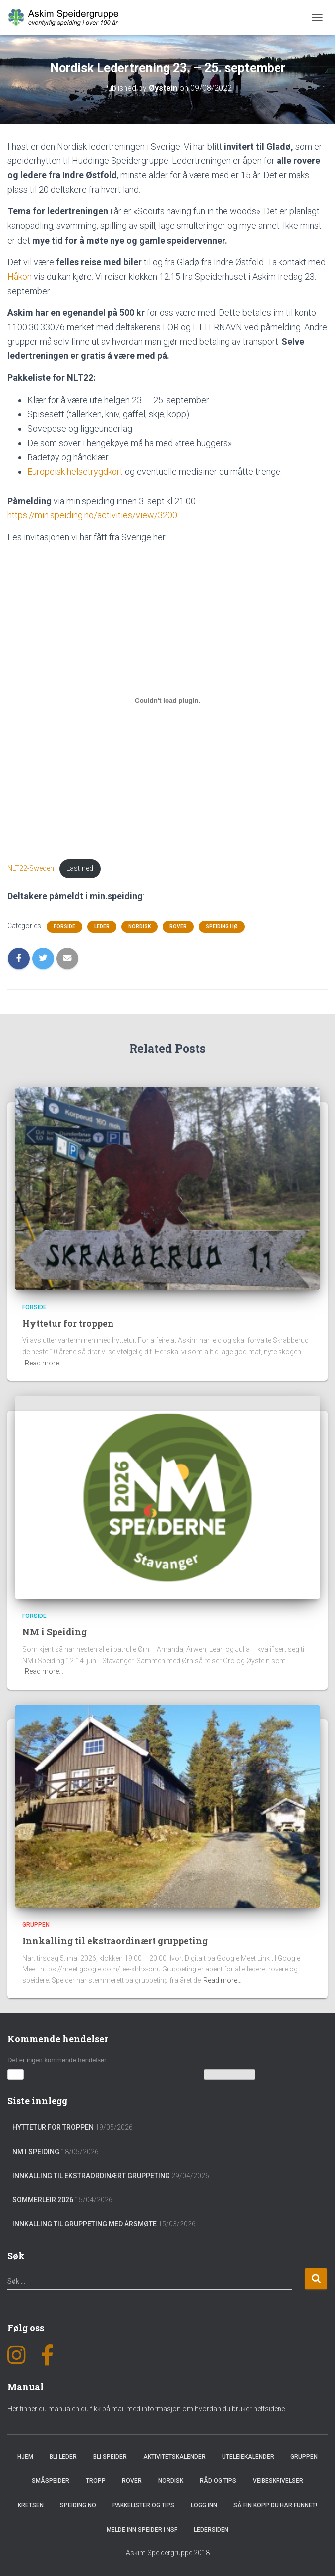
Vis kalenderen (230, 2074)
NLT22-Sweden (30, 868)
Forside (64, 926)
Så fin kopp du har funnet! (275, 2505)
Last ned (79, 868)
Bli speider (110, 2456)
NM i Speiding (55, 1632)
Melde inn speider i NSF (142, 2529)
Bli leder (63, 2456)
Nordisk (139, 926)
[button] (15, 2074)
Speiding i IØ (222, 926)
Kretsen (31, 2505)
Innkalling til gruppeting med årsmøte (84, 2223)
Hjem (25, 2456)
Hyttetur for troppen (69, 1323)
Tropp (96, 2480)
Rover (178, 926)
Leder (102, 926)
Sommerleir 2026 (42, 2199)
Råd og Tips (218, 2480)
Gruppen (36, 1924)
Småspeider (50, 2480)
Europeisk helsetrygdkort (75, 471)
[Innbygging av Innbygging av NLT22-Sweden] (167, 700)
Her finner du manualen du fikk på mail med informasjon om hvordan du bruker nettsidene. (146, 2408)
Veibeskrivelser (278, 2480)
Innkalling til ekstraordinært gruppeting (117, 1940)
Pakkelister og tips (143, 2505)
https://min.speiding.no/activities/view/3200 (92, 515)
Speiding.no (78, 2505)
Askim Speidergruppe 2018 (168, 2552)
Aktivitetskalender (174, 2456)
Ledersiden (211, 2529)
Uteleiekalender (248, 2456)
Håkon (19, 276)
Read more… (44, 1363)
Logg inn (204, 2505)
